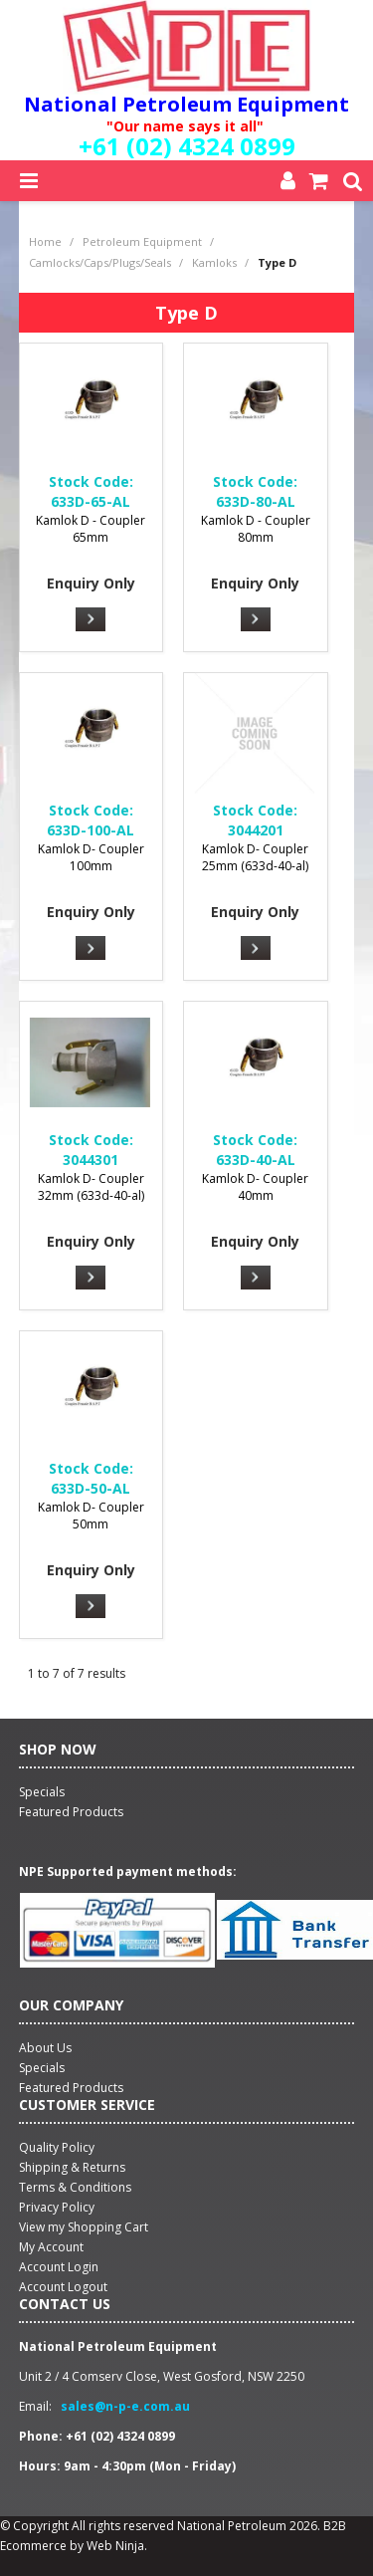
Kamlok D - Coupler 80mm (255, 529)
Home (45, 241)
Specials (42, 2067)
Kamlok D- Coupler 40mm (255, 1187)
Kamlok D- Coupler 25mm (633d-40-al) (255, 857)
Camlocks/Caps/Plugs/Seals (100, 262)
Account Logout (63, 2286)
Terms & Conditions (75, 2187)
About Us (45, 2047)
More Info (90, 619)
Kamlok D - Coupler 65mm (90, 529)
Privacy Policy (56, 2207)
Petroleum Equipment (142, 241)
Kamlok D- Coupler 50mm (91, 1515)
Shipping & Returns (72, 2167)
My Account (51, 2246)
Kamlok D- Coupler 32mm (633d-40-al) (91, 1187)
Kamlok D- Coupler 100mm (91, 857)
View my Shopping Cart (83, 2227)
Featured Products (71, 2087)
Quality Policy (56, 2147)
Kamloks (214, 262)
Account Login (58, 2266)
